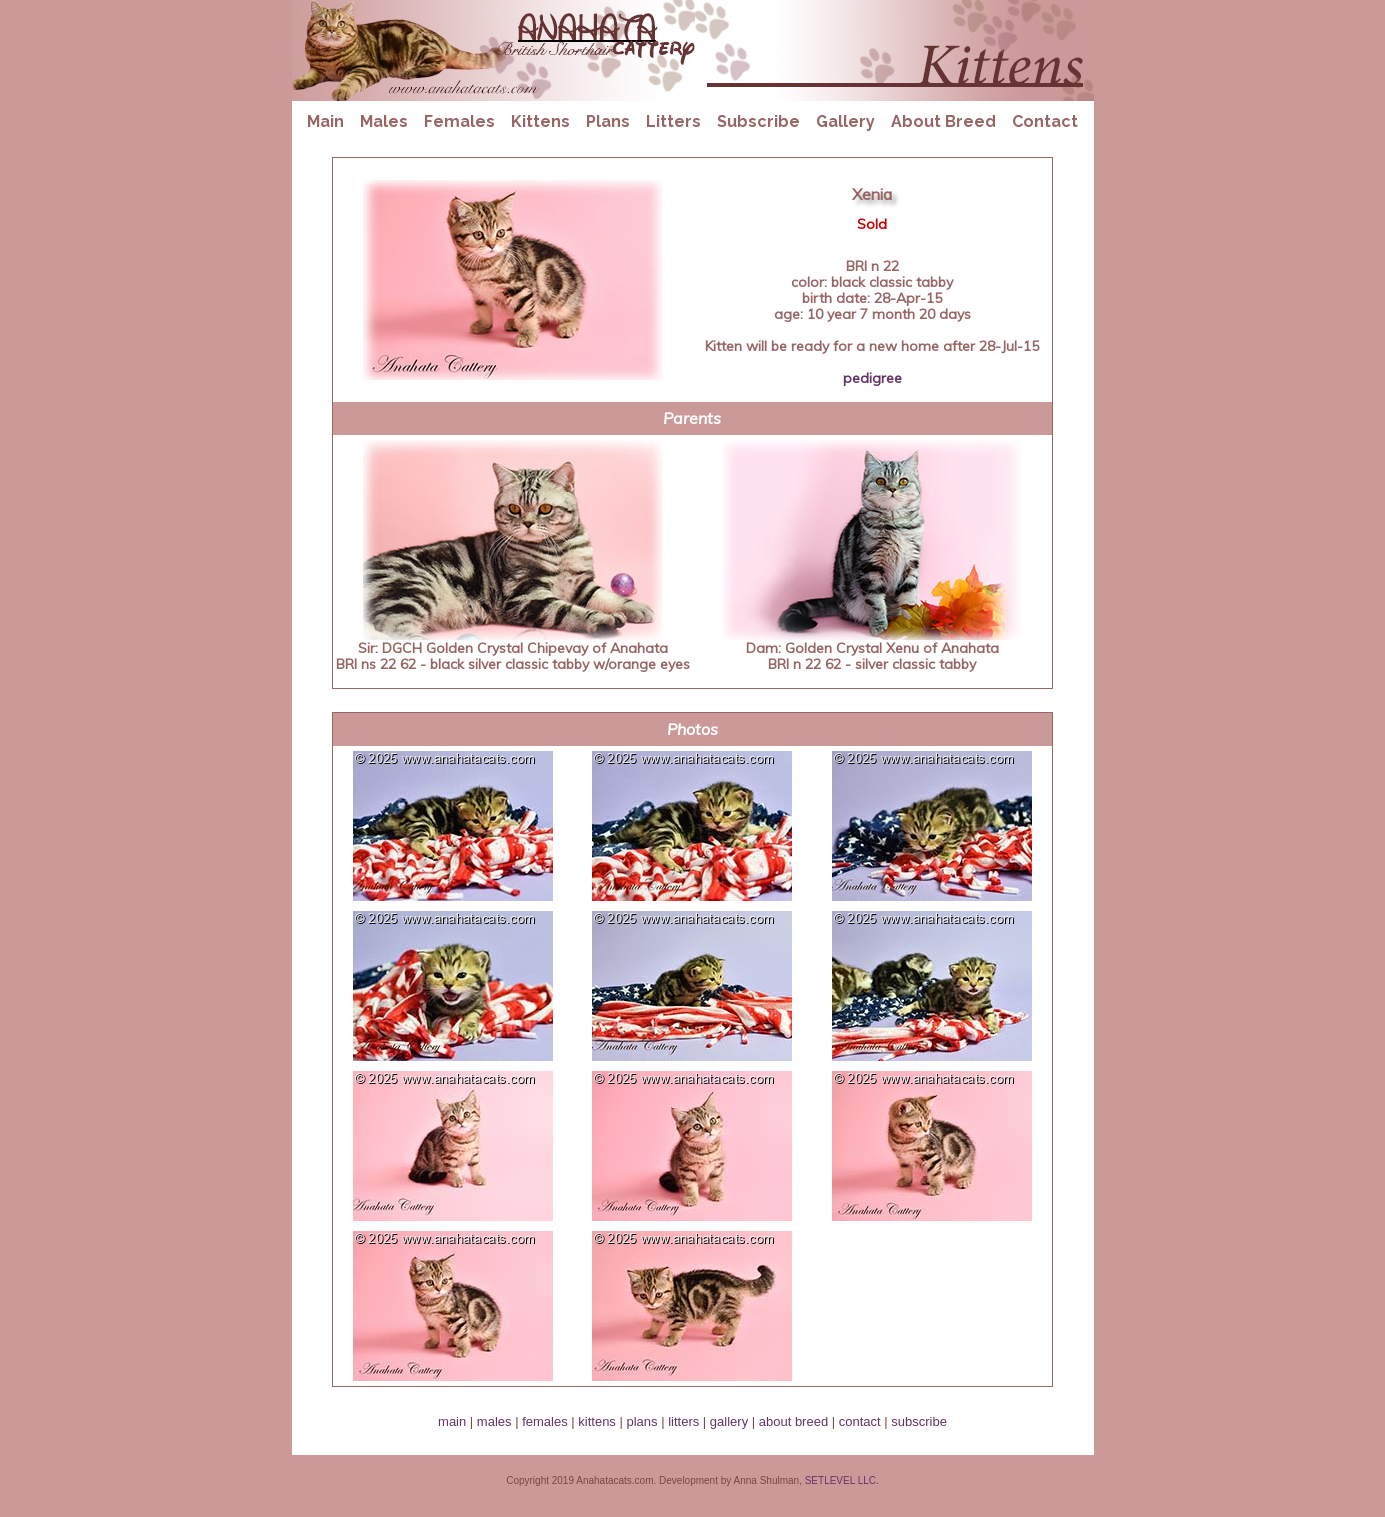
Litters (673, 121)
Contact (1045, 121)
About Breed (943, 121)
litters (683, 1421)
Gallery (845, 121)
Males (384, 121)
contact (860, 1421)
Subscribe (758, 121)
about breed (793, 1421)
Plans (608, 121)
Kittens (540, 121)
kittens (597, 1421)
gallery (729, 1421)
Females (459, 121)
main (452, 1421)
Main (325, 121)
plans (641, 1421)
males (494, 1421)
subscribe (919, 1421)
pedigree (872, 378)
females (545, 1421)
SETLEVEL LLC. (842, 1480)
